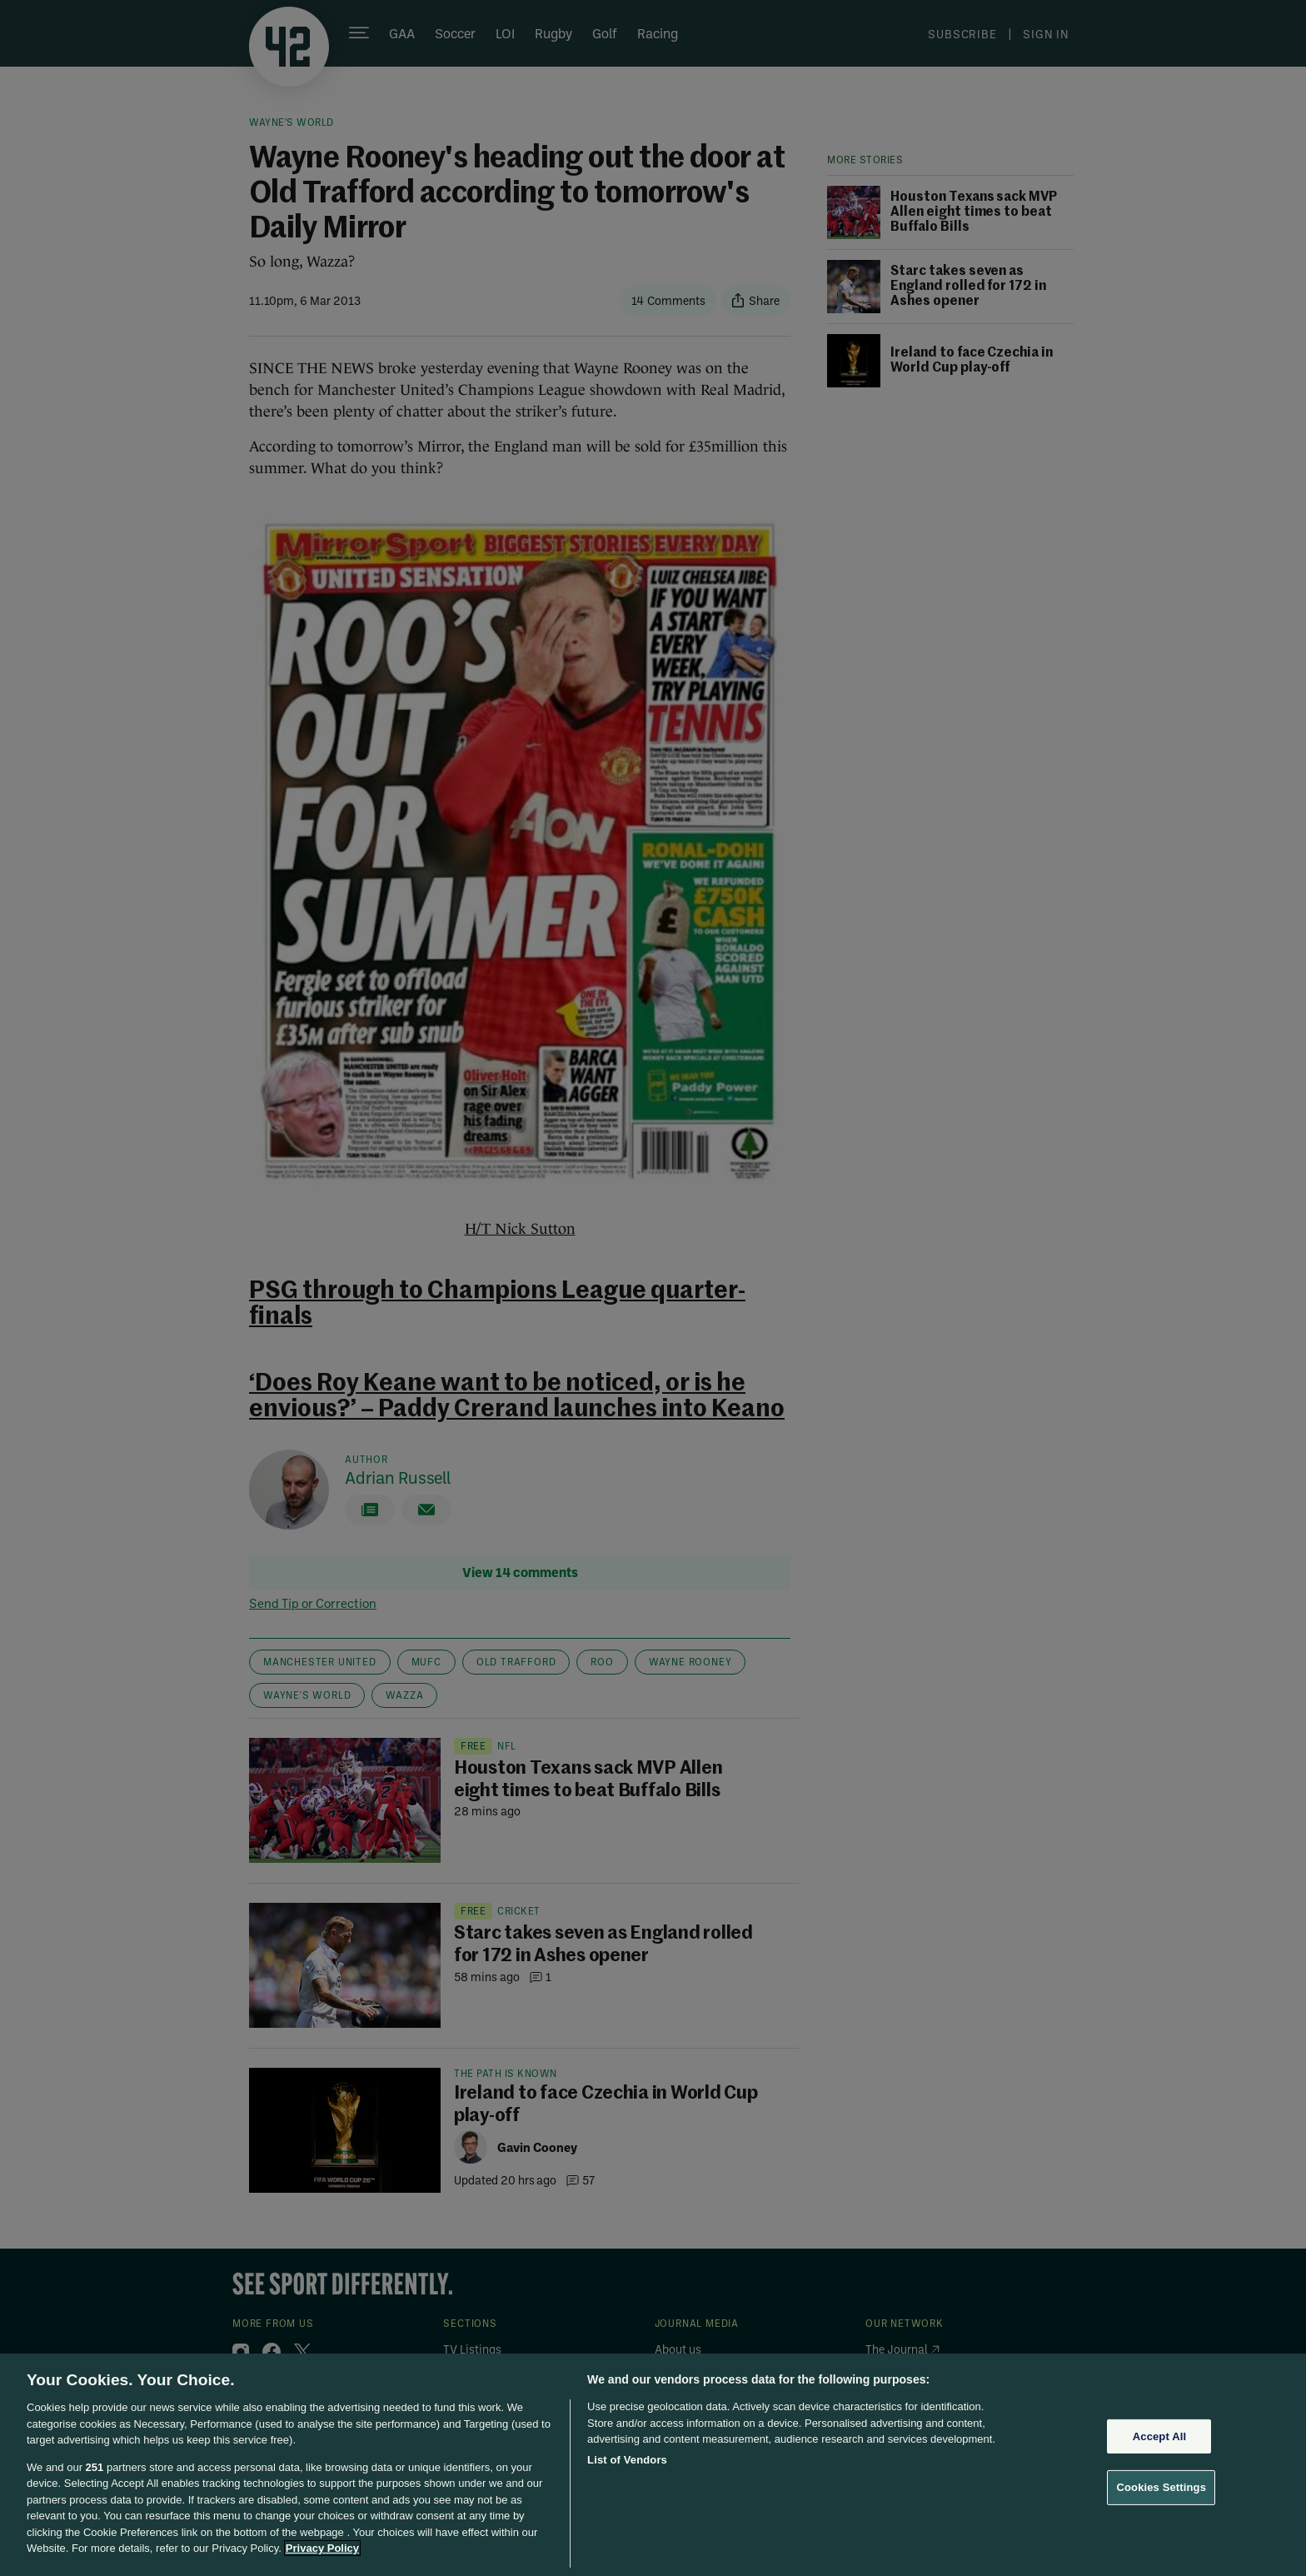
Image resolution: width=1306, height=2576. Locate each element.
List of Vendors (627, 2460)
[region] (653, 2465)
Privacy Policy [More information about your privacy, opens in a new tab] (322, 2548)
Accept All (1159, 2436)
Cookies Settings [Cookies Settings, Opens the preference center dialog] (1161, 2487)
